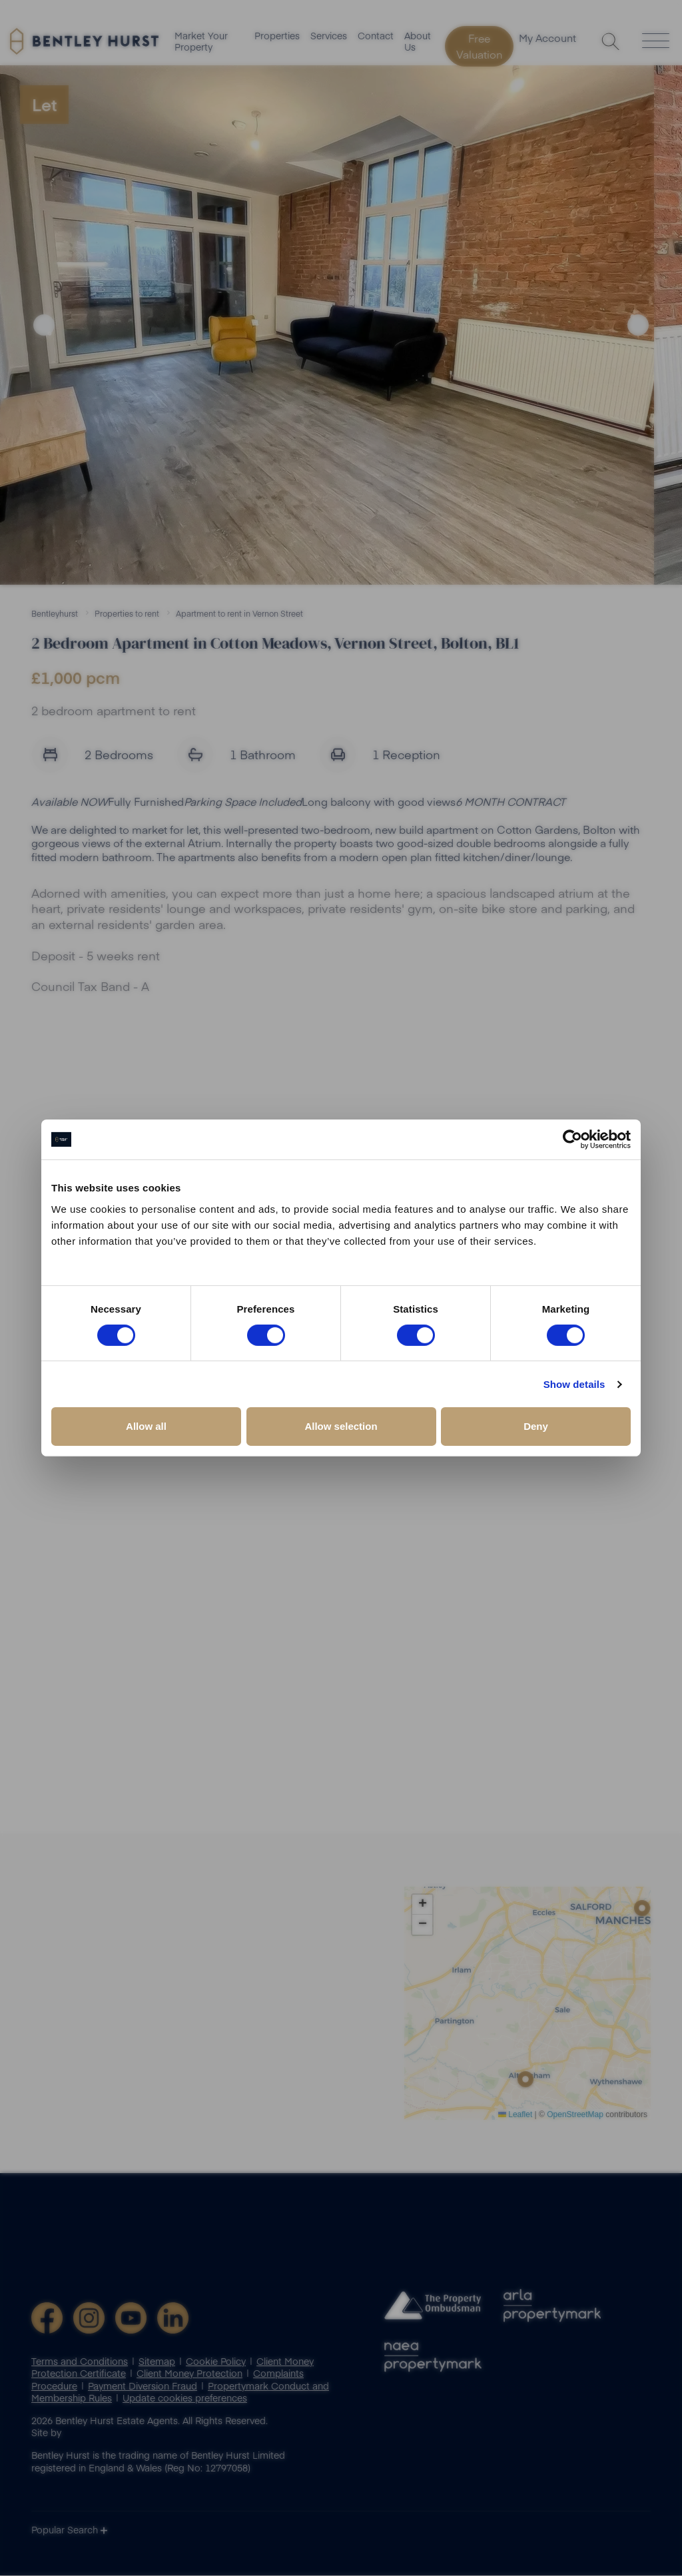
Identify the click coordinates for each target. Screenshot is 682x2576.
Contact (376, 37)
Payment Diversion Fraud (142, 2386)
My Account (552, 41)
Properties (277, 37)
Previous (44, 325)
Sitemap (157, 2361)
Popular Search (69, 2530)
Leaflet (515, 2114)
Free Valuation (479, 47)
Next (638, 325)
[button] (642, 1908)
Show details (574, 1384)
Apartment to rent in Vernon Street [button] (239, 613)
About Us (417, 43)
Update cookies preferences (185, 2398)
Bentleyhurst (54, 613)
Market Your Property (201, 43)
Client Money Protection (189, 2373)
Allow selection (340, 1426)
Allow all (146, 1426)
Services (328, 37)
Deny (535, 1426)
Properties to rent (127, 613)
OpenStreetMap (575, 2114)
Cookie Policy (216, 2361)
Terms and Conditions (79, 2361)
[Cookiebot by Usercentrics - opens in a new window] (572, 1139)
